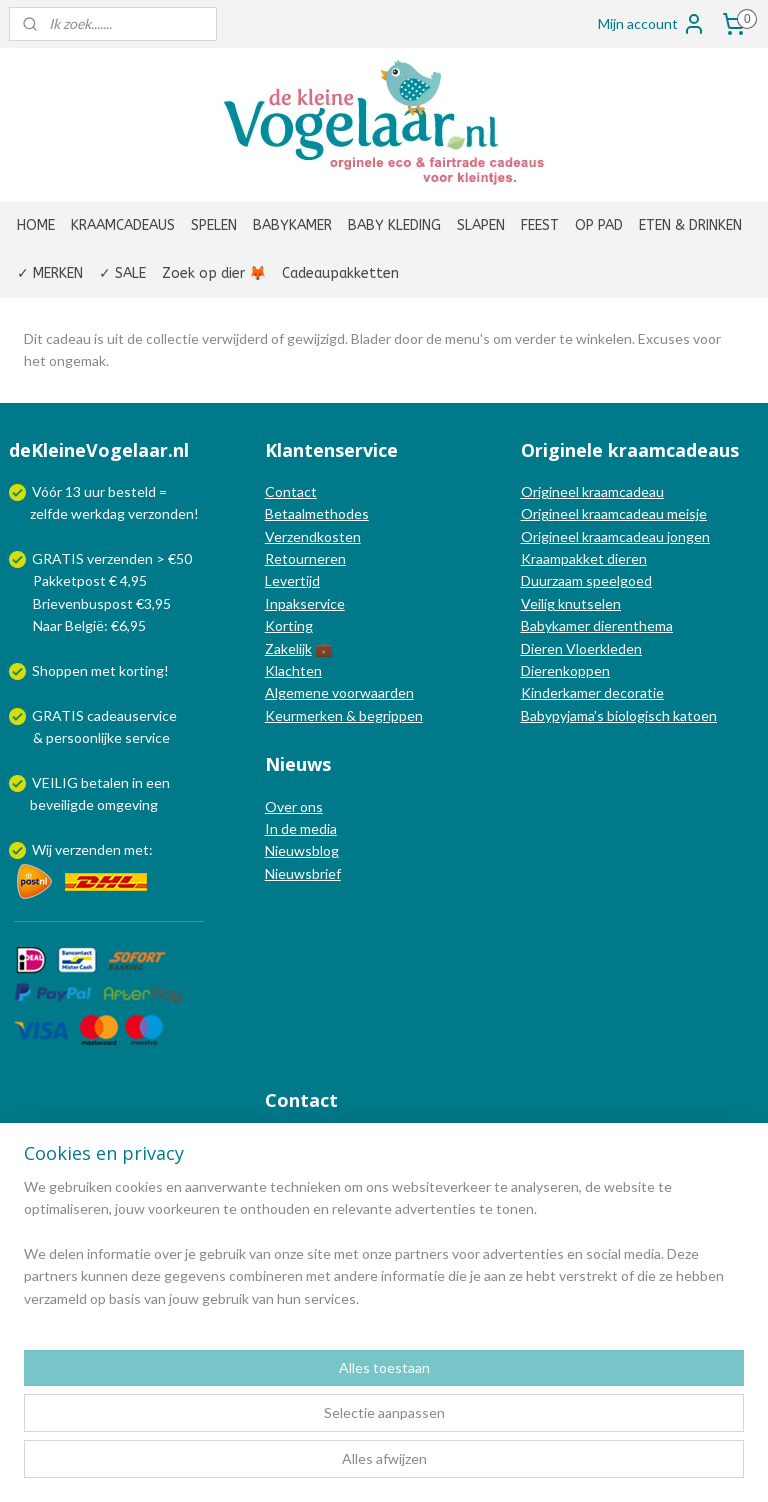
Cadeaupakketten (340, 273)
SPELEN (214, 225)
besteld (132, 491)
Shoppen (60, 670)
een (158, 782)
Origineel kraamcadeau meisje (614, 513)
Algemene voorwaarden (339, 692)
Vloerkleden (602, 648)
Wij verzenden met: (92, 849)
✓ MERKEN (50, 273)
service (146, 737)
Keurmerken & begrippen (344, 715)
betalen (105, 782)
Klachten (293, 670)
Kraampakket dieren (584, 558)
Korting (289, 625)
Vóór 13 (58, 491)
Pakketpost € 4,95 (79, 580)
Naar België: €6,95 (89, 625)
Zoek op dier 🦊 (214, 273)
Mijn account (652, 24)
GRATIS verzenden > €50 (112, 558)
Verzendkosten (313, 536)
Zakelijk (288, 648)
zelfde (49, 513)
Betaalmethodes (317, 513)
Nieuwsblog (302, 850)
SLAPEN (481, 225)
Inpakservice (305, 603)
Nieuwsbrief (303, 873)
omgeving (127, 804)
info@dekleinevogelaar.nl (368, 1142)
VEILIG (56, 782)
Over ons (294, 806)
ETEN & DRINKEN (690, 225)
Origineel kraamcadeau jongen (615, 536)
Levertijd (292, 580)
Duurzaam (553, 580)
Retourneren (305, 558)
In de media (301, 828)
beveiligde (62, 804)
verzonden (161, 513)
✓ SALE (122, 273)
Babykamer (555, 625)
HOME (36, 225)
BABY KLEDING (394, 225)
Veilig (539, 603)
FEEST (540, 225)
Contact (291, 491)
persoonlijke (84, 737)
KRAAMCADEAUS (123, 225)
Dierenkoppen (565, 670)
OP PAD (599, 225)
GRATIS (59, 715)
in (137, 782)
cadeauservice (132, 715)
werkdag (98, 513)
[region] (252, 1400)
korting (141, 670)
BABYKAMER (292, 225)
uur (94, 491)
